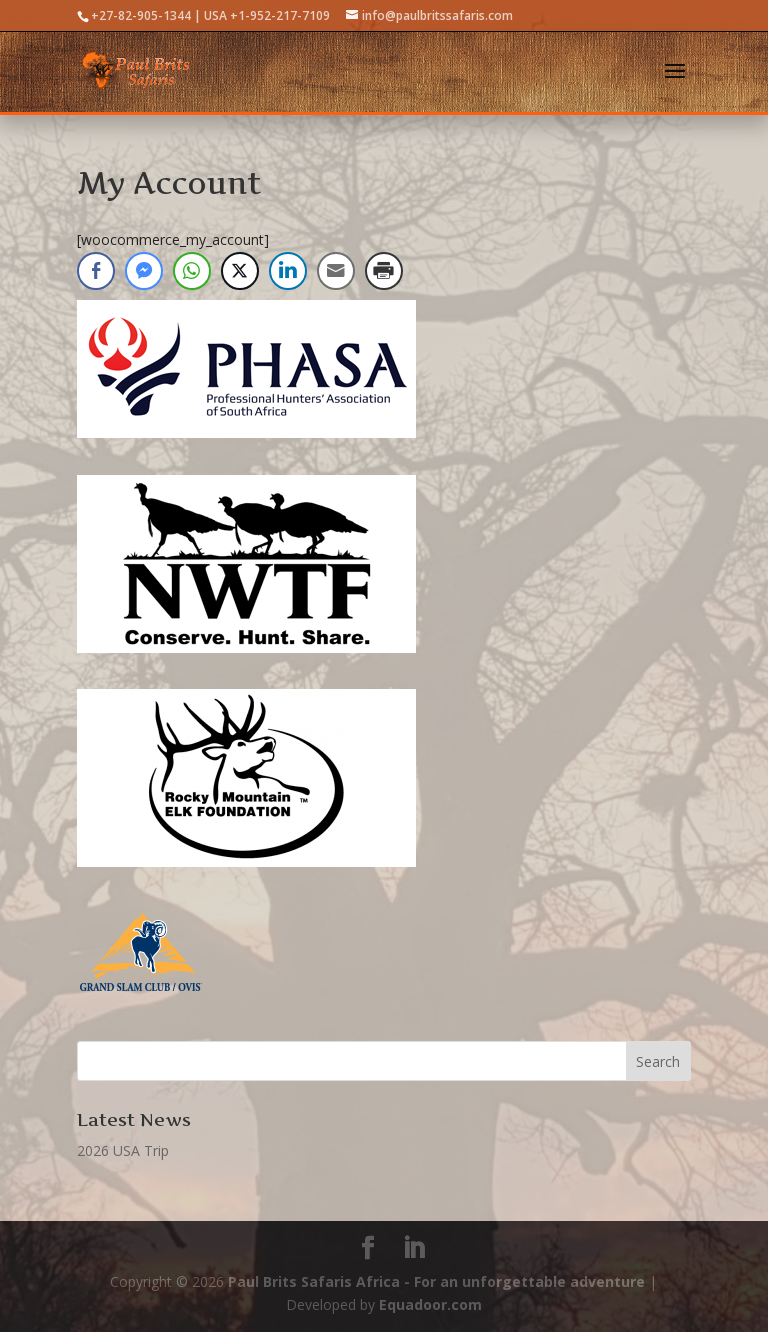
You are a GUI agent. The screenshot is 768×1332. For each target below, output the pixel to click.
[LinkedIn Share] (288, 271)
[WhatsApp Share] (192, 271)
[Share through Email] (336, 271)
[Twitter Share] (240, 271)
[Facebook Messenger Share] (144, 271)
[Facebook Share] (96, 271)
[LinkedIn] (414, 1248)
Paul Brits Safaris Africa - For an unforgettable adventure (436, 1281)
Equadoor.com (430, 1304)
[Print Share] (384, 271)
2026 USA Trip (123, 1150)
